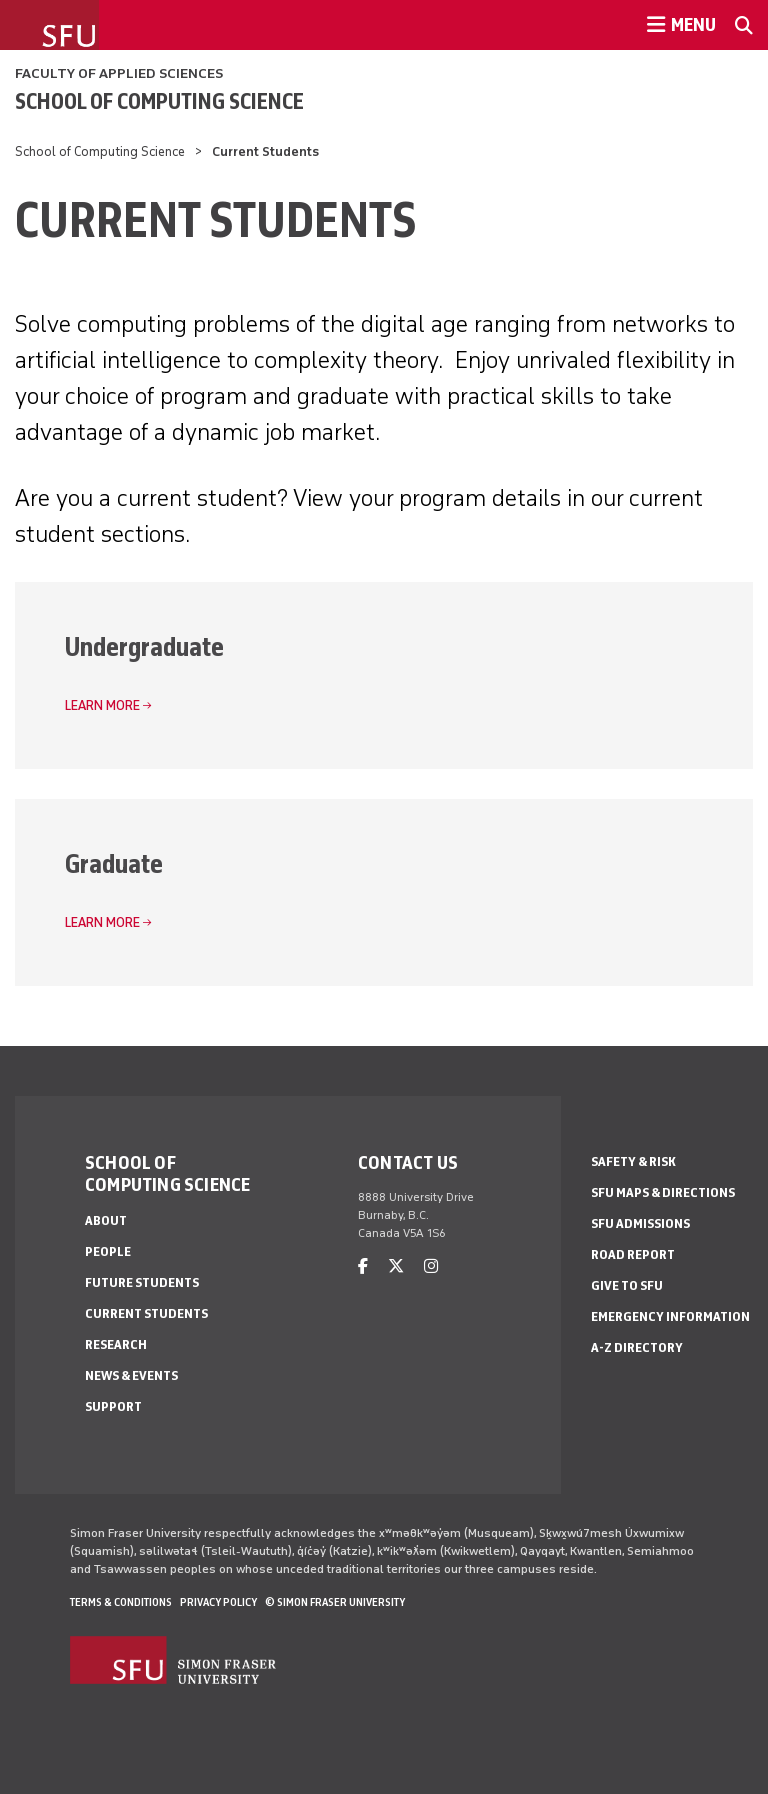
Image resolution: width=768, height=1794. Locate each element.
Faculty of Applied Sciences (119, 73)
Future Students (142, 1282)
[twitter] (396, 1266)
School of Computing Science (159, 101)
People (108, 1251)
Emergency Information (670, 1316)
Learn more (102, 705)
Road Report (633, 1254)
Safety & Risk (633, 1161)
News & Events (131, 1375)
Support (113, 1406)
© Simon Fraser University (335, 1602)
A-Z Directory (637, 1347)
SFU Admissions (640, 1223)
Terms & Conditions (121, 1602)
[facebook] (363, 1266)
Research (116, 1344)
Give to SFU (627, 1285)
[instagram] (431, 1266)
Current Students (146, 1313)
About (106, 1220)
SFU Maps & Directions (663, 1192)
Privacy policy (218, 1602)
